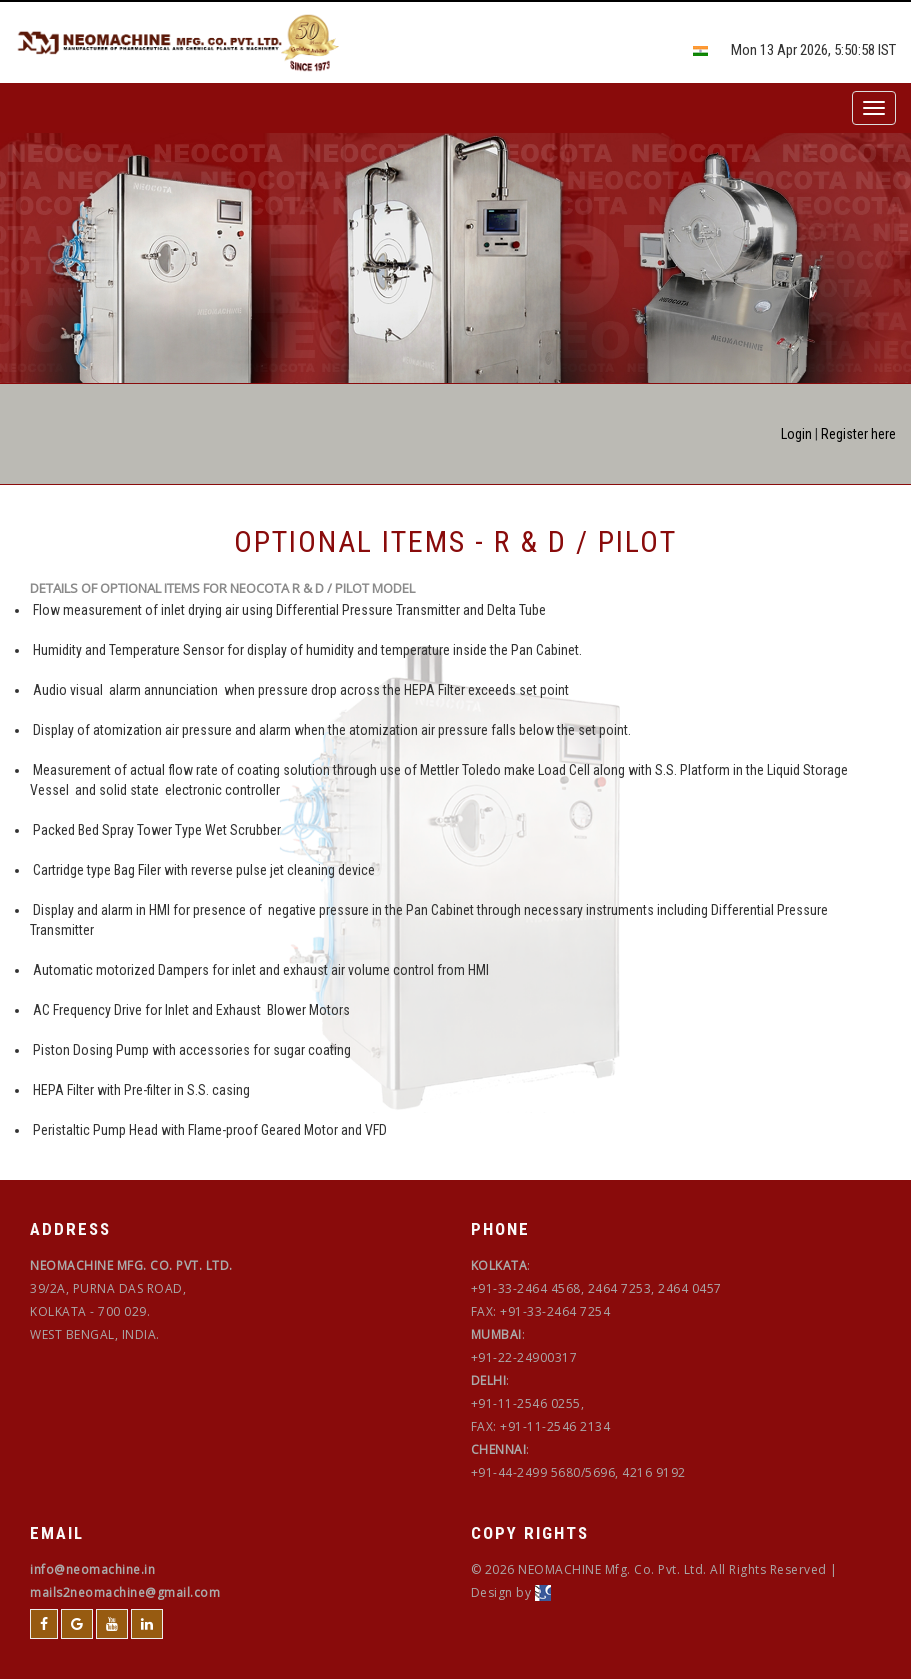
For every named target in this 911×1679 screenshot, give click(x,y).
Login (796, 434)
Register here (858, 434)
